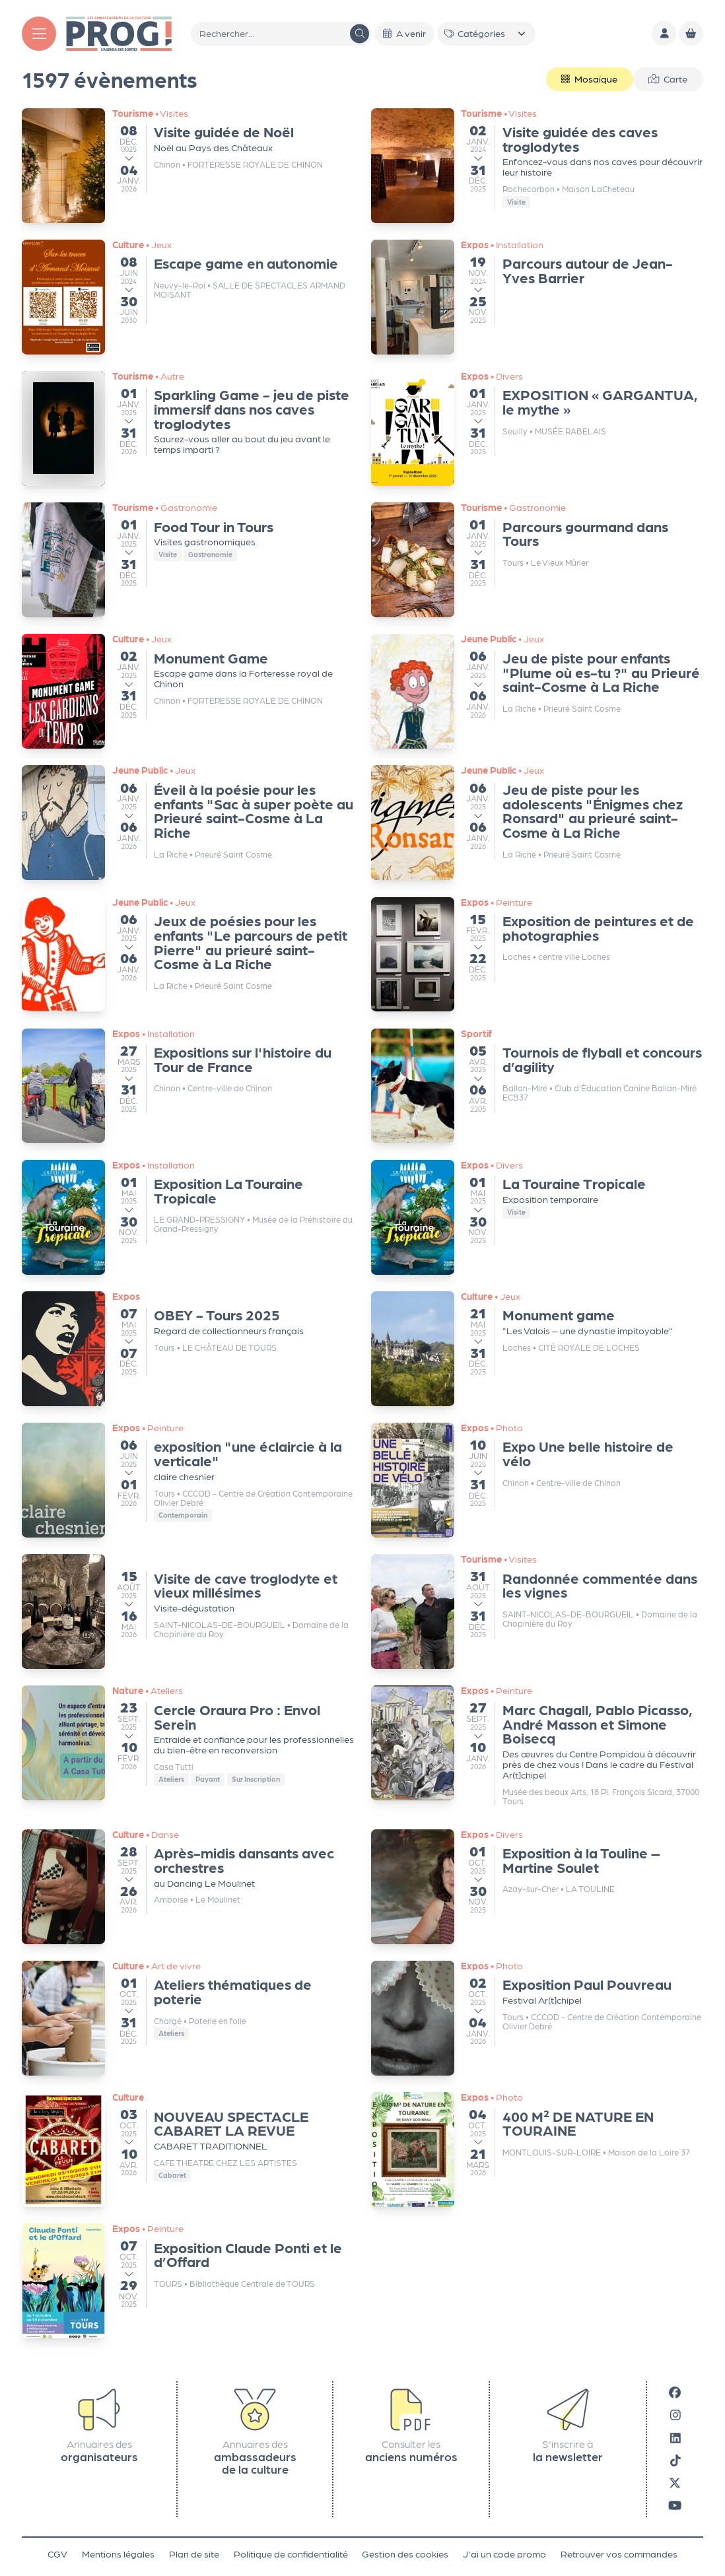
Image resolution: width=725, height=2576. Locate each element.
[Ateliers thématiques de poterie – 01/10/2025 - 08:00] (188, 2018)
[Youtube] (674, 2505)
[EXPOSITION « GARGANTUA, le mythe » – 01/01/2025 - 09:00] (537, 428)
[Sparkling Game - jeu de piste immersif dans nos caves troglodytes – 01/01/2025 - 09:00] (188, 428)
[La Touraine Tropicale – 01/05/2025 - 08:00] (537, 1217)
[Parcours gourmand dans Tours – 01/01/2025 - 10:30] (537, 559)
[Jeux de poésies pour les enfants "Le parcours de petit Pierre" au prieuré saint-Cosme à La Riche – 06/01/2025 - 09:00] (188, 954)
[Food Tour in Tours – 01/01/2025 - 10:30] (188, 559)
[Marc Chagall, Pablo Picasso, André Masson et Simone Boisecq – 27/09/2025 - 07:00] (537, 1748)
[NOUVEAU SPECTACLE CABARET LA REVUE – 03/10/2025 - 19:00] (188, 2149)
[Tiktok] (675, 2460)
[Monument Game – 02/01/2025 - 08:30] (188, 691)
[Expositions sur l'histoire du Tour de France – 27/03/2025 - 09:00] (188, 1086)
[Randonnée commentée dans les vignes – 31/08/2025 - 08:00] (537, 1611)
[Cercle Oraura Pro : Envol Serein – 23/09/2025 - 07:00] (188, 1742)
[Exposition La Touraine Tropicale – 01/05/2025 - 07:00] (188, 1217)
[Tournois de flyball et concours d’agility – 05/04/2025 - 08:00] (537, 1086)
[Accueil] (119, 32)
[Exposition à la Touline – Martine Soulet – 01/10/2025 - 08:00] (537, 1886)
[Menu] (39, 34)
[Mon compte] (664, 33)
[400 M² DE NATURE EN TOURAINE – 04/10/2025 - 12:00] (537, 2149)
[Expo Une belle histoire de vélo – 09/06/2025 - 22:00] (537, 1480)
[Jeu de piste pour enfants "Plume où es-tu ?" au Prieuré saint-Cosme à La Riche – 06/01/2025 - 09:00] (537, 691)
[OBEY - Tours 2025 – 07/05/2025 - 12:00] (188, 1348)
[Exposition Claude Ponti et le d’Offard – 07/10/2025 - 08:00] (188, 2280)
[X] (675, 2483)
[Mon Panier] (691, 33)
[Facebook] (675, 2392)
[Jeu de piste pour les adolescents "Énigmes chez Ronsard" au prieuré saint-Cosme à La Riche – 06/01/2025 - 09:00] (537, 822)
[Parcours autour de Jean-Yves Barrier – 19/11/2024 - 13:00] (537, 297)
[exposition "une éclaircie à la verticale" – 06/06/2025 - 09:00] (188, 1480)
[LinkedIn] (675, 2437)
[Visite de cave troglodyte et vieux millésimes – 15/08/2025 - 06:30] (188, 1611)
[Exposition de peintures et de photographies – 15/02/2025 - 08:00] (537, 954)
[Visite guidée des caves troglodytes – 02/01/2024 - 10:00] (537, 165)
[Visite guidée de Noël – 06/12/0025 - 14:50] (188, 165)
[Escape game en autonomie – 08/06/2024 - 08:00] (188, 297)
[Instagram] (675, 2415)
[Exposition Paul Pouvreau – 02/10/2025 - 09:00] (537, 2018)
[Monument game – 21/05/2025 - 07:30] (537, 1348)
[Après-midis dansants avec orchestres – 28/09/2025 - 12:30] (188, 1886)
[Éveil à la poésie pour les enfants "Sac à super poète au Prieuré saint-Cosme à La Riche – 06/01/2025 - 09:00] (188, 822)
